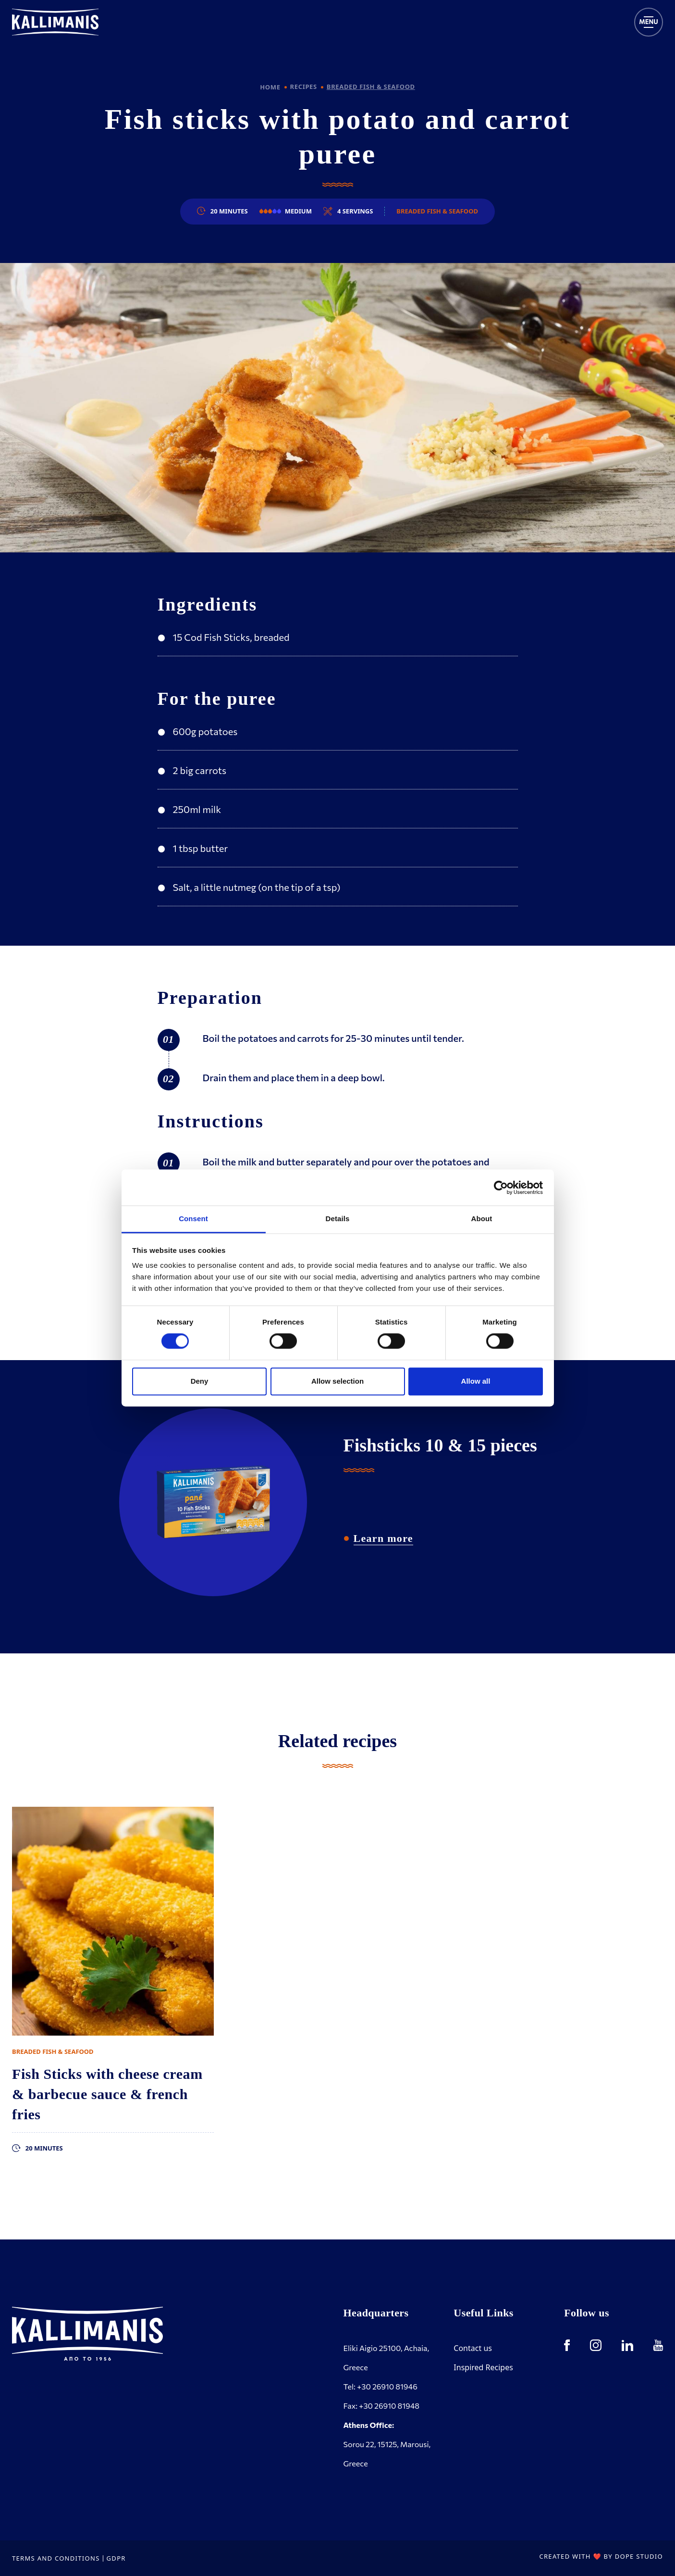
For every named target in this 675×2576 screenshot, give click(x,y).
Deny (200, 1381)
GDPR (116, 2558)
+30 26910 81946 (387, 2386)
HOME (270, 87)
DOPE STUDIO (639, 2556)
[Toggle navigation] (648, 22)
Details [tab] (338, 1218)
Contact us (473, 2348)
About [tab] (481, 1218)
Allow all (476, 1381)
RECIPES (303, 86)
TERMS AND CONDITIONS (56, 2558)
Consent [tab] (193, 1218)
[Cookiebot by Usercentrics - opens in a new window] (501, 1187)
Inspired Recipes (483, 2367)
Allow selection (337, 1381)
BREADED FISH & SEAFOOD (371, 86)
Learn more (383, 1538)
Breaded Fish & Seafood (437, 211)
